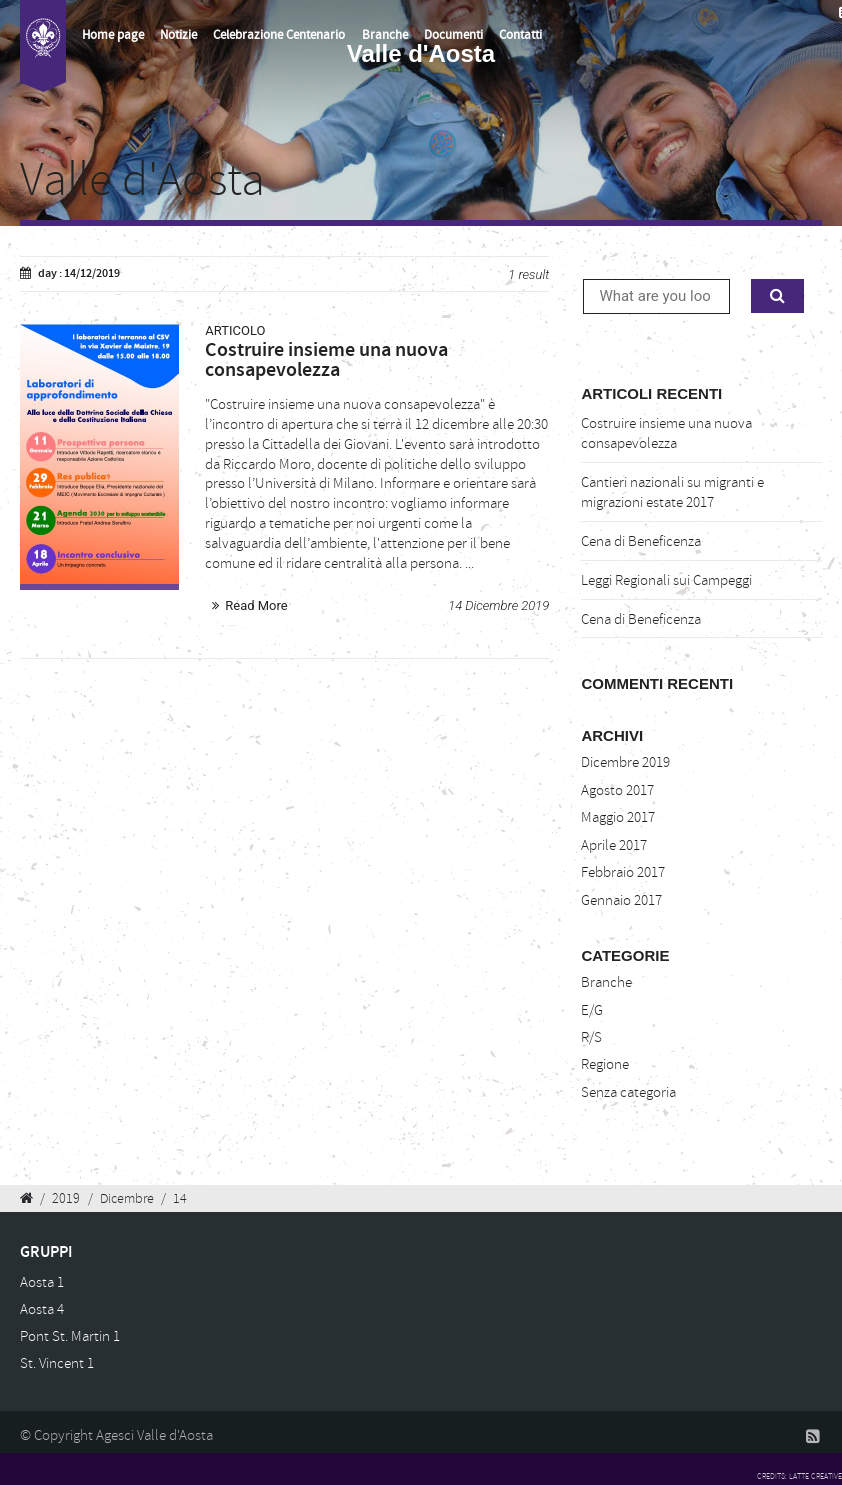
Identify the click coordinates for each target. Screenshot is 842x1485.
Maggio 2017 (618, 817)
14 (180, 1198)
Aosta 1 (42, 1282)
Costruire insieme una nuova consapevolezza (666, 433)
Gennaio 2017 (621, 900)
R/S (591, 1037)
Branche (385, 35)
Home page (113, 35)
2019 (66, 1198)
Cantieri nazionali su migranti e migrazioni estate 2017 (672, 492)
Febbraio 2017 (623, 872)
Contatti (520, 35)
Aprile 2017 (614, 845)
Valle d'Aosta (142, 180)
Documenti (453, 35)
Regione (605, 1064)
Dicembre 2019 (625, 762)
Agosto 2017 (617, 790)
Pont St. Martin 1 (70, 1336)
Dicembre (127, 1198)
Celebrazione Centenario (279, 35)
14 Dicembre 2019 (498, 605)
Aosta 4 (42, 1309)
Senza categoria (628, 1092)
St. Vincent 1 (57, 1363)
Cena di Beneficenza (641, 541)
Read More (256, 605)
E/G (592, 1010)
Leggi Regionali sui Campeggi (666, 580)
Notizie (178, 35)
